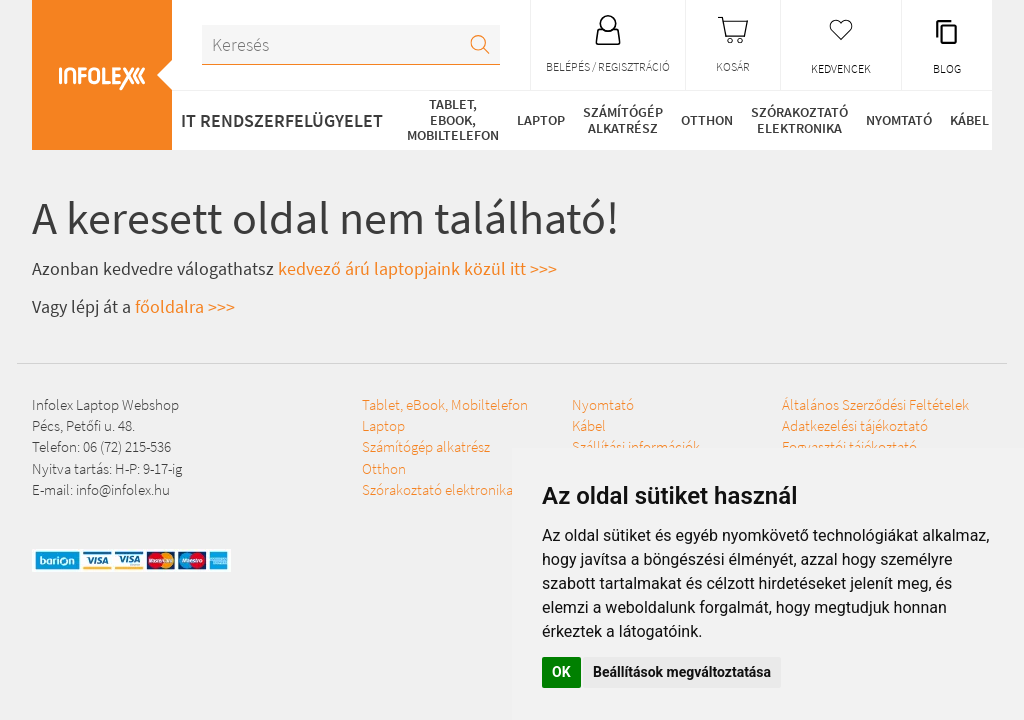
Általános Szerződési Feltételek (875, 404)
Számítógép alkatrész (623, 119)
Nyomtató (899, 120)
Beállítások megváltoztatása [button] (682, 672)
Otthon (707, 120)
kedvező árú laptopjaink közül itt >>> (417, 268)
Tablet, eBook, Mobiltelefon (453, 119)
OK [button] (561, 672)
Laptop (541, 120)
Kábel (969, 120)
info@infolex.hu (123, 489)
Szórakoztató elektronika (799, 119)
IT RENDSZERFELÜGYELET (282, 120)
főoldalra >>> (185, 306)
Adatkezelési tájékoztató (855, 425)
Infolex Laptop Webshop (105, 404)
